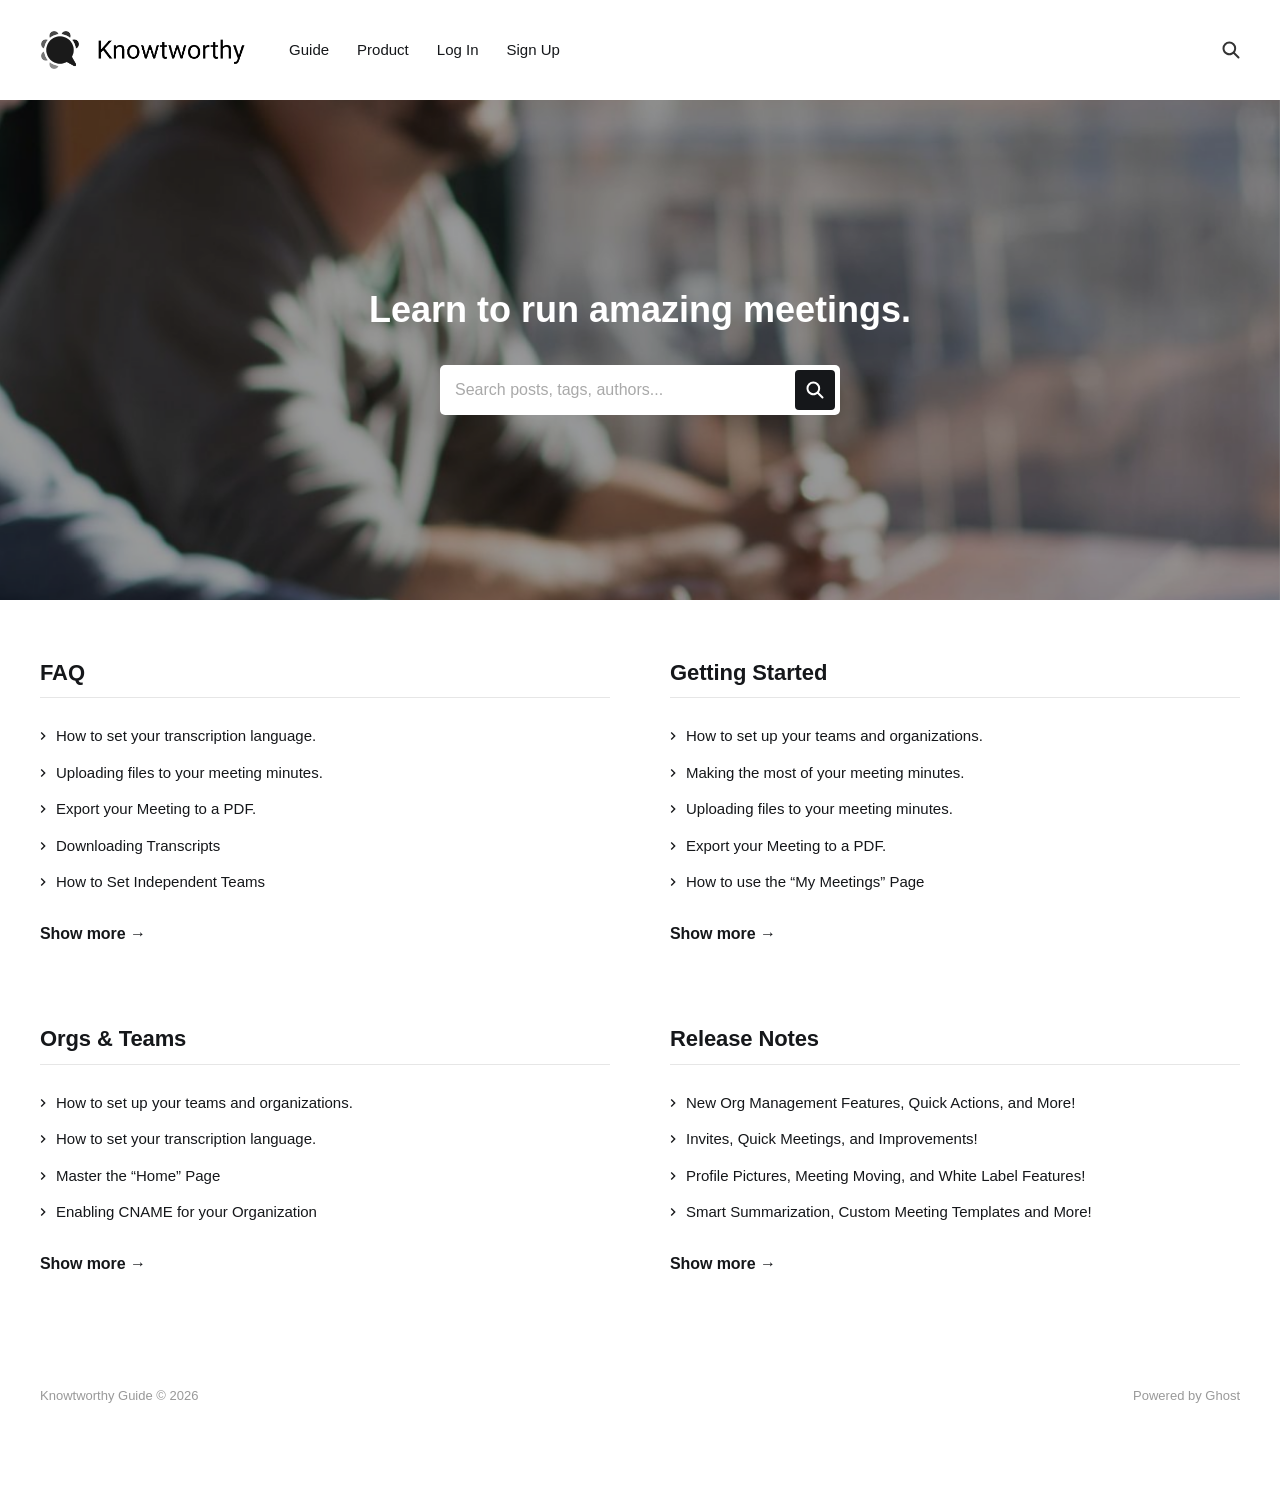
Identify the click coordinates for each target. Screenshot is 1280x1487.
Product (383, 49)
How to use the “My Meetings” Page (797, 881)
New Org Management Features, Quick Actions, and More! (872, 1102)
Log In (458, 49)
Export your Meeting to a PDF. (148, 808)
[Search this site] (1231, 50)
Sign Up (533, 49)
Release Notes (744, 1038)
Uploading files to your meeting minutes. (181, 772)
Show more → (93, 933)
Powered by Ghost (1186, 1395)
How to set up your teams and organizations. (826, 735)
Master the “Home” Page (130, 1175)
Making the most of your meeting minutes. (817, 772)
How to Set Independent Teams (152, 881)
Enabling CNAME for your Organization (178, 1211)
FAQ (62, 672)
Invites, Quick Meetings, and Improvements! (824, 1138)
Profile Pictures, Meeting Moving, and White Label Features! (877, 1175)
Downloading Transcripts (130, 845)
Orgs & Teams (113, 1038)
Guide (309, 49)
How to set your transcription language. (178, 735)
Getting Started (748, 672)
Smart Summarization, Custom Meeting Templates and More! (881, 1211)
